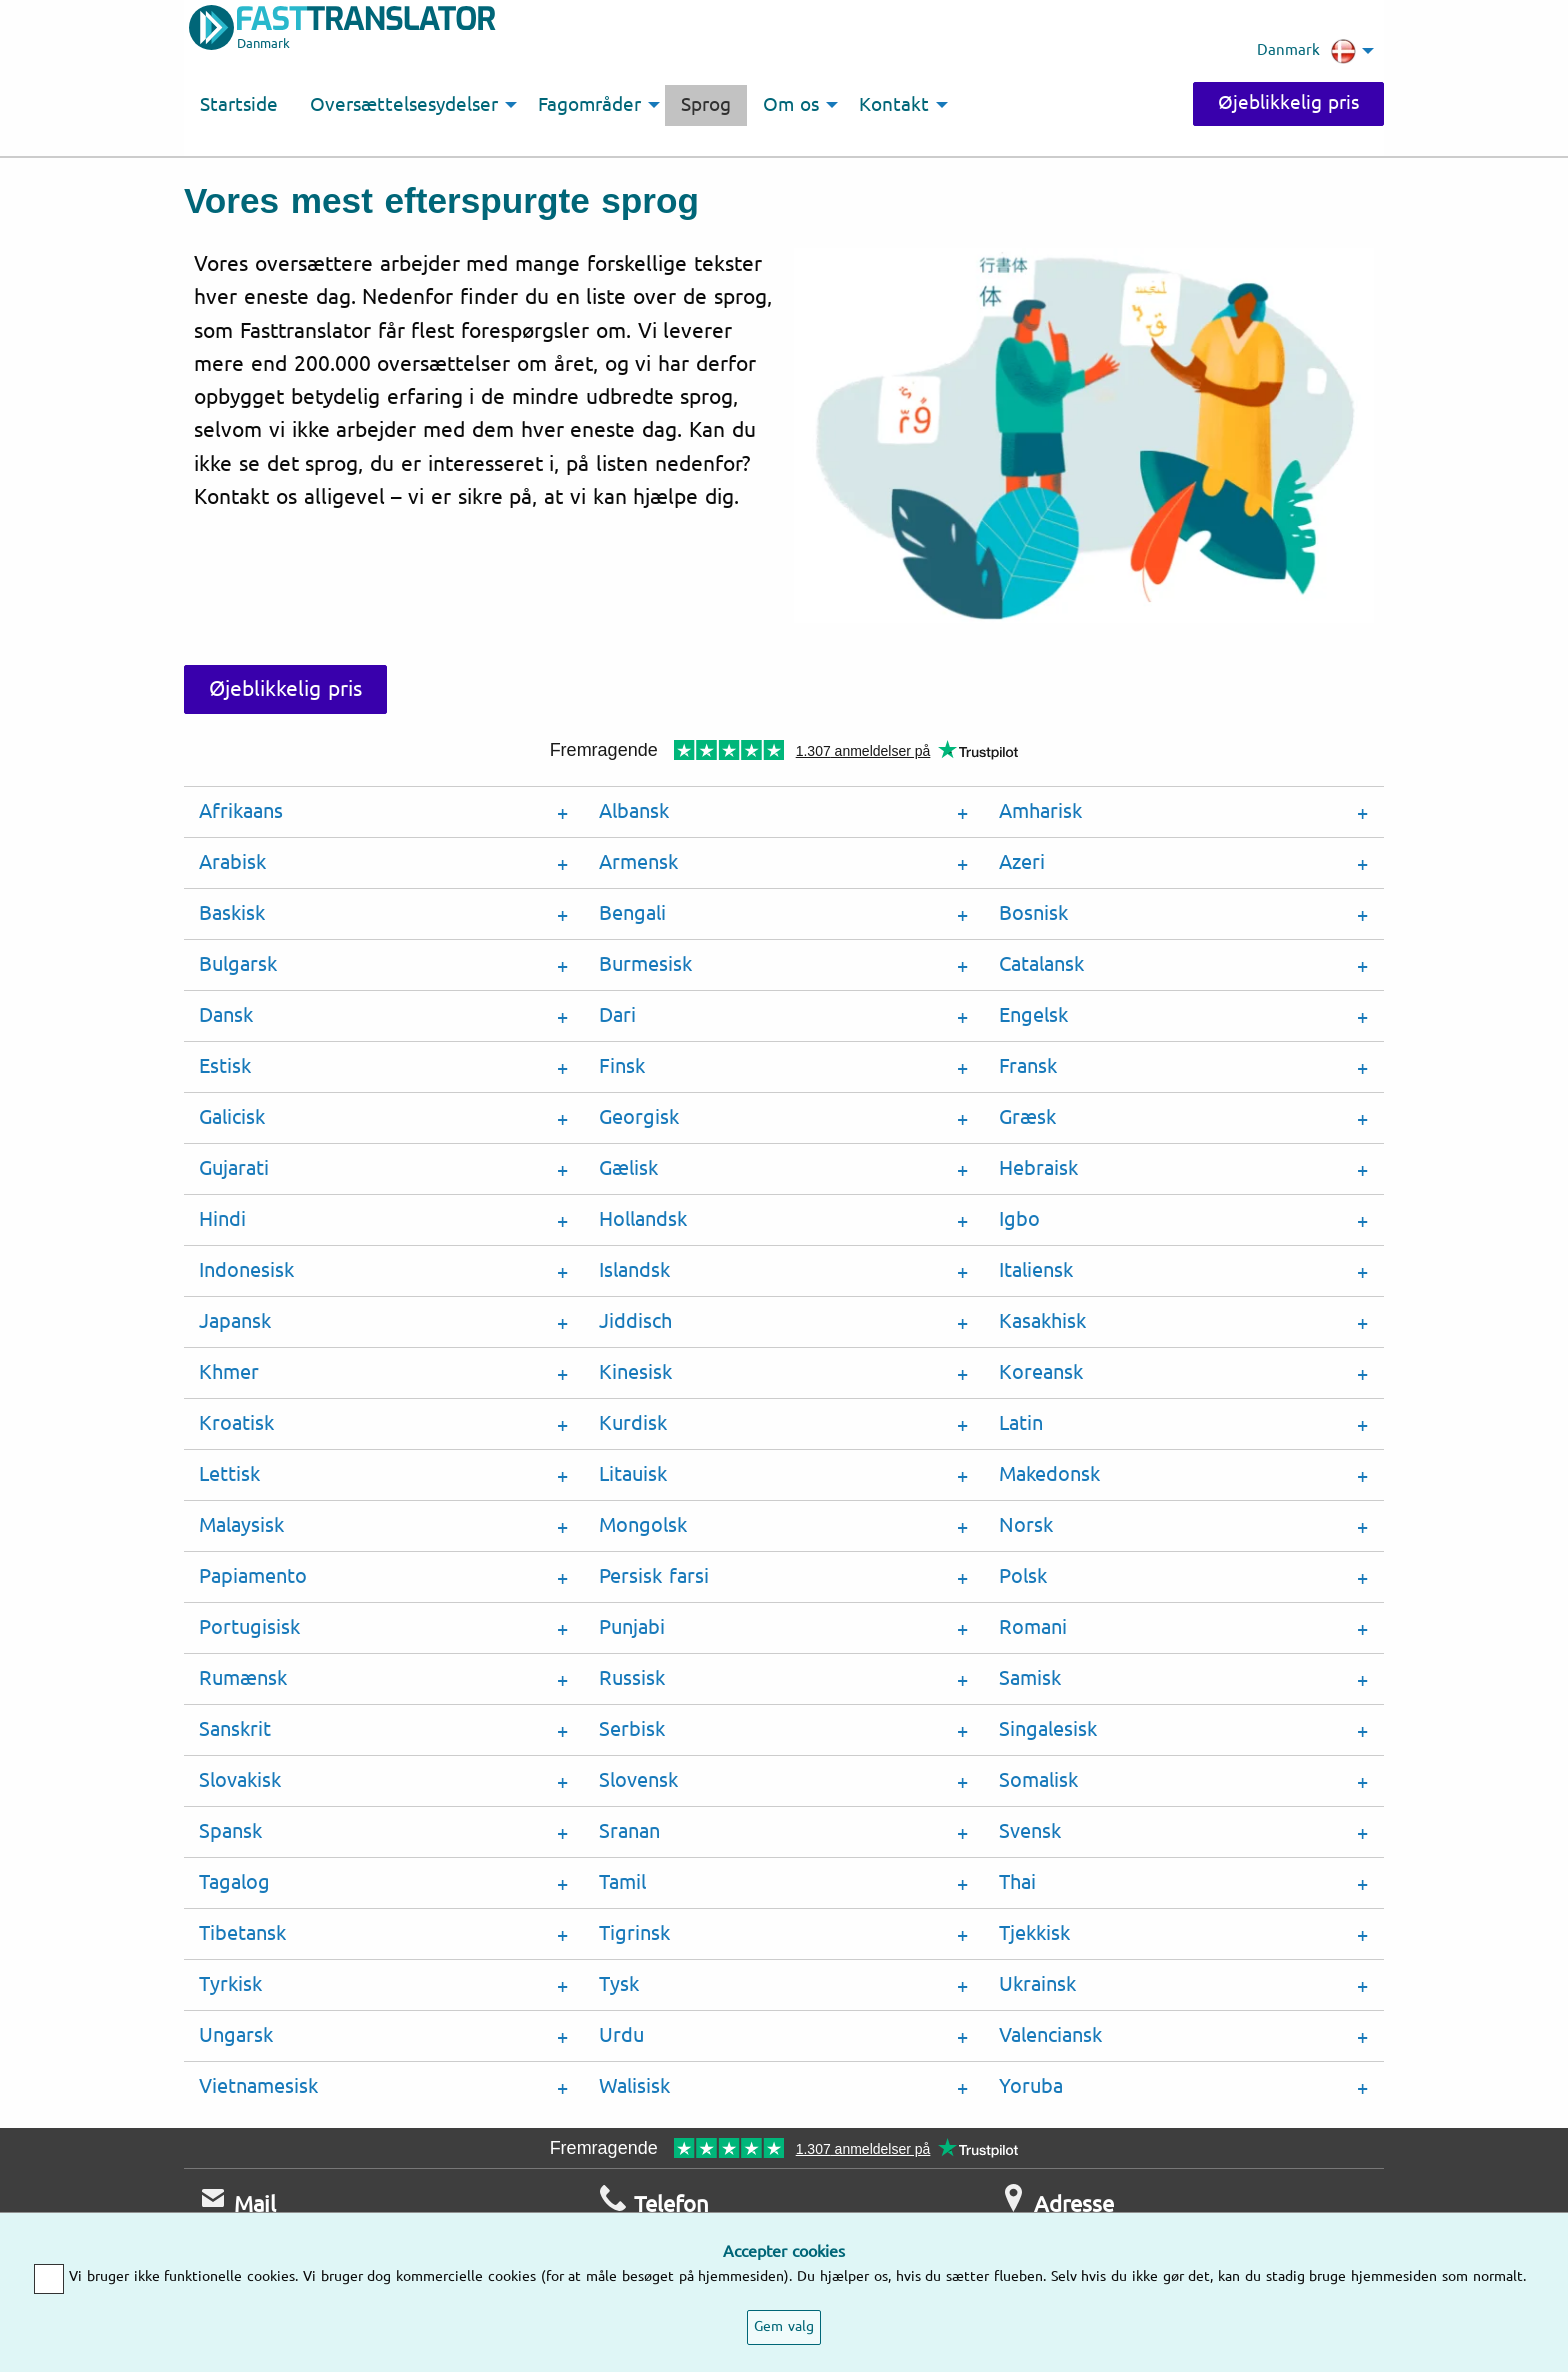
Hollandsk (643, 1219)
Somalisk (1038, 1780)
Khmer (229, 1372)
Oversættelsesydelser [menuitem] (404, 105)
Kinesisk (635, 1372)
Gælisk (628, 1168)
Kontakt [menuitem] (894, 105)
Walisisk (634, 2086)
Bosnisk (1033, 913)
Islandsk (634, 1270)
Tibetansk (242, 1933)
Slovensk (638, 1780)
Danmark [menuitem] (1306, 51)
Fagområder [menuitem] (589, 105)
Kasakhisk (1042, 1321)
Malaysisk (241, 1525)
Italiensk (1036, 1270)
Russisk (632, 1678)
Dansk (226, 1015)
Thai (1017, 1882)
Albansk (634, 811)
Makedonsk (1049, 1474)
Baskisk (232, 913)
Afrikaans (241, 811)
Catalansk (1041, 964)
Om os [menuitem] (791, 105)
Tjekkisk (1034, 1933)
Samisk (1030, 1678)
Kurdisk (633, 1423)
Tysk (619, 1984)
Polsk (1023, 1576)
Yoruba (1031, 2086)
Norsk (1026, 1525)
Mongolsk (643, 1525)
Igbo (1019, 1219)
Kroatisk (236, 1423)
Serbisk (632, 1729)
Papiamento (253, 1576)
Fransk (1028, 1066)
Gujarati (234, 1168)
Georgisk (639, 1117)
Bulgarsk (238, 964)
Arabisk (232, 862)
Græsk (1027, 1117)
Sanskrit (235, 1729)
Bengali (632, 913)
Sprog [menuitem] (706, 105)
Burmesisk (645, 964)
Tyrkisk (230, 1984)
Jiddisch (635, 1321)
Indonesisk (246, 1270)
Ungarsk (236, 2035)
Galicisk (232, 1117)
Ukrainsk (1037, 1984)
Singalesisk (1048, 1729)
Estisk (225, 1066)
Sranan (629, 1831)
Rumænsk (243, 1678)
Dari (617, 1015)
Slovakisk (240, 1780)
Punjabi (632, 1627)
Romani (1033, 1627)
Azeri (1022, 862)
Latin (1021, 1423)
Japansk (235, 1321)
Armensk (638, 862)
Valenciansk (1050, 2035)
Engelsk (1033, 1015)
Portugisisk (249, 1627)
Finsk (622, 1066)
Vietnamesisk (258, 2086)
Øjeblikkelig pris (1288, 103)
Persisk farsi (654, 1576)
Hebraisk (1038, 1168)
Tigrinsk (634, 1933)
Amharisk (1040, 811)
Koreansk (1041, 1372)
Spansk (230, 1831)
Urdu (621, 2035)
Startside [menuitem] (239, 105)
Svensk (1030, 1831)
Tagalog (234, 1882)
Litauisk (633, 1474)
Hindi (222, 1219)
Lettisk (229, 1474)
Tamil (622, 1882)
